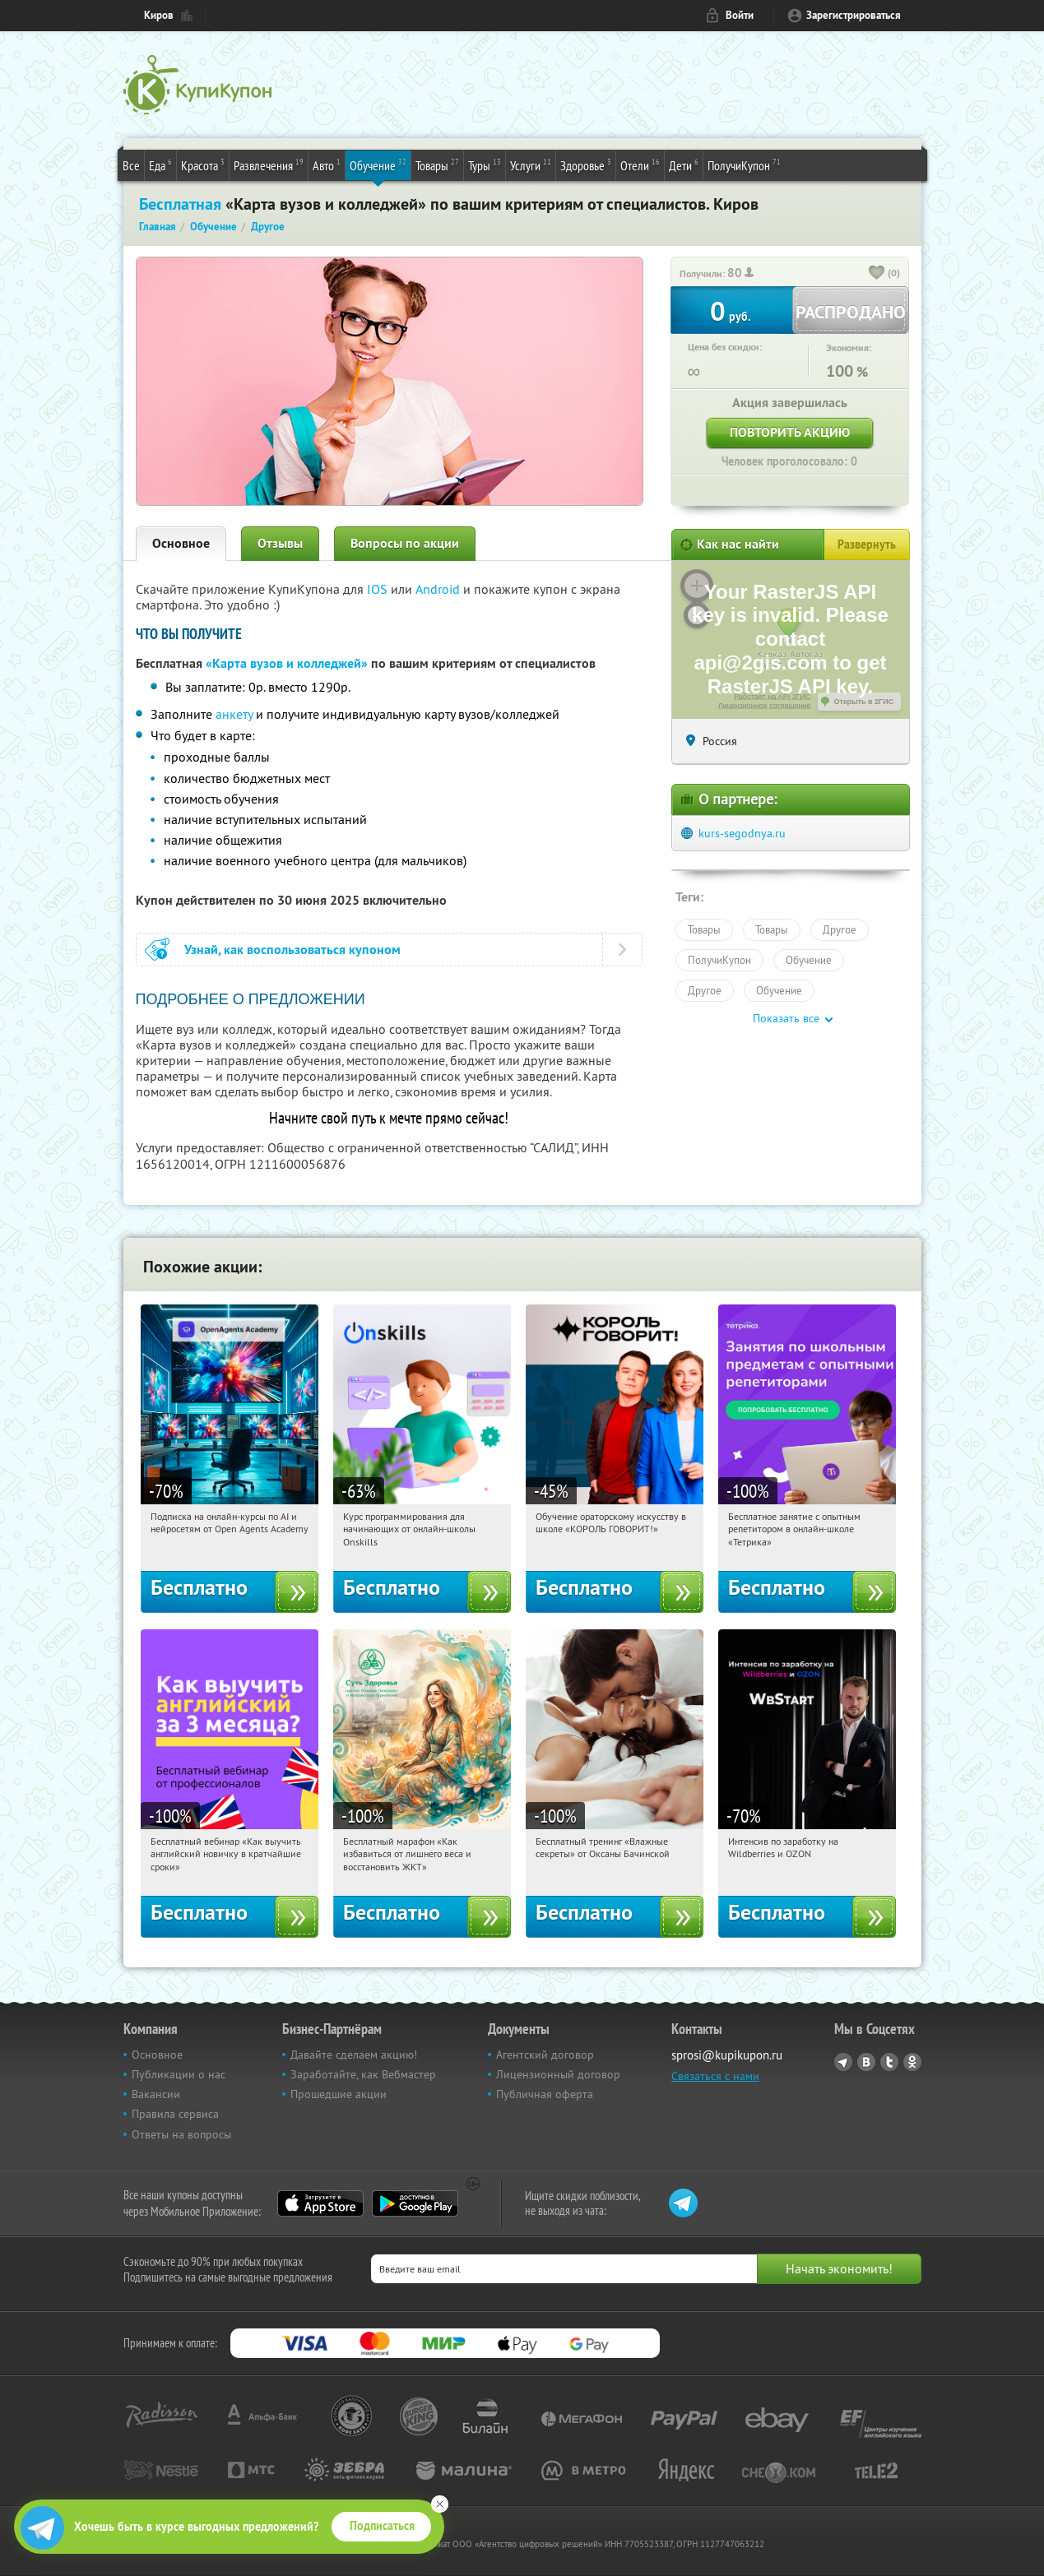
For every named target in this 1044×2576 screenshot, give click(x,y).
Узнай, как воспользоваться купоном (292, 949)
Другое (839, 929)
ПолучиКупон (744, 164)
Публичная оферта (544, 2094)
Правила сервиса (175, 2113)
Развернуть (867, 544)
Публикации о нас (178, 2074)
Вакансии (156, 2094)
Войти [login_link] (740, 15)
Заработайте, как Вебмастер (363, 2074)
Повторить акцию (790, 432)
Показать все (786, 1018)
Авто (327, 164)
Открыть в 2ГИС (864, 701)
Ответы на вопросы (181, 2134)
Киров (159, 15)
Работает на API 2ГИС (772, 697)
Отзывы (280, 543)
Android (439, 589)
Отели (640, 164)
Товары (437, 164)
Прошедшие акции (338, 2094)
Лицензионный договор (558, 2074)
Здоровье (585, 164)
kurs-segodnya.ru (742, 833)
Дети (683, 164)
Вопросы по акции (404, 543)
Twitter (889, 2062)
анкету (234, 714)
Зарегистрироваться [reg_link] (853, 15)
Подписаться (382, 2525)
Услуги (530, 164)
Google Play (415, 2203)
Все (131, 165)
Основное (181, 543)
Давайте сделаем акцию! (353, 2054)
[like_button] (877, 274)
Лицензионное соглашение (764, 706)
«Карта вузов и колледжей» (287, 663)
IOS (379, 589)
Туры (484, 164)
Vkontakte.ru (866, 2062)
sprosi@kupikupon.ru (726, 2055)
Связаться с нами (715, 2076)
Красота (203, 164)
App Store (320, 2203)
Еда (160, 164)
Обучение (378, 164)
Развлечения (269, 164)
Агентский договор (545, 2054)
